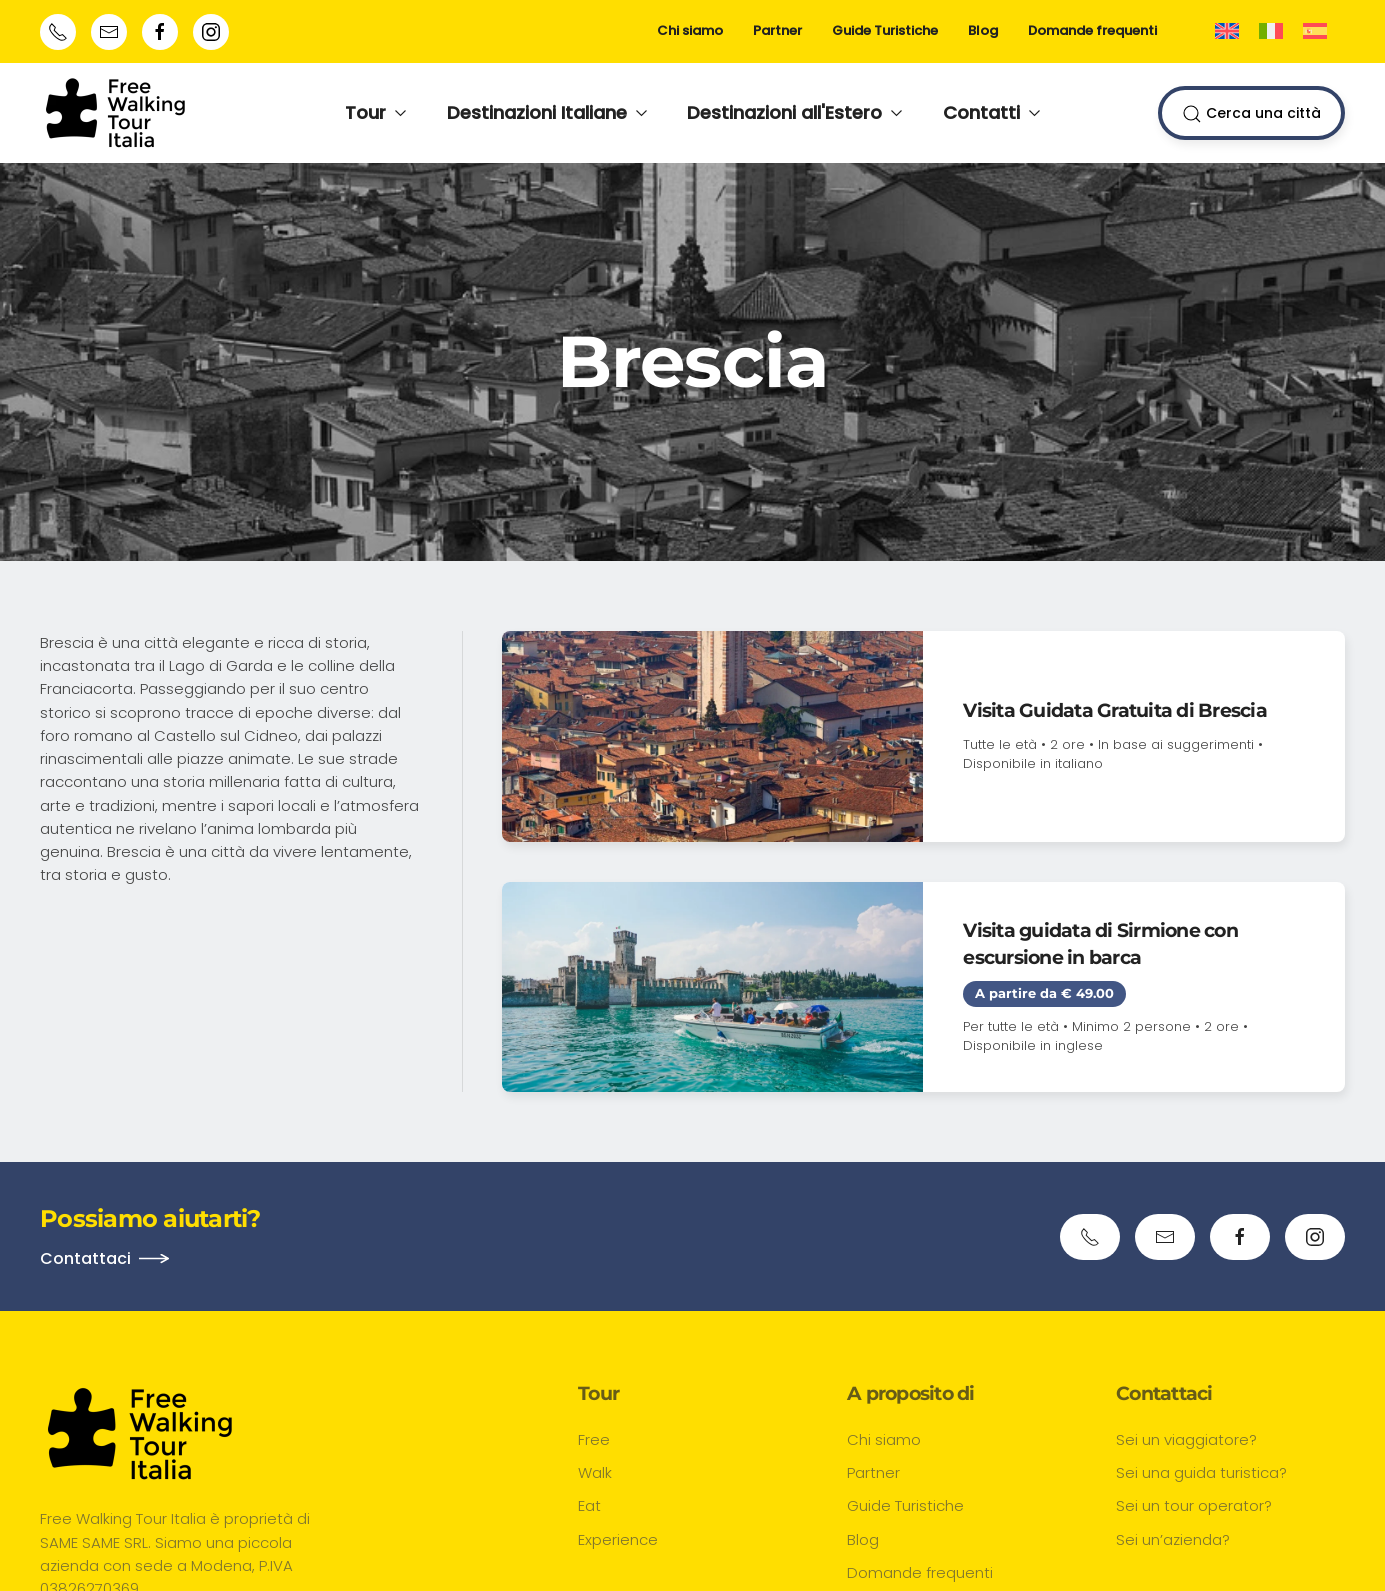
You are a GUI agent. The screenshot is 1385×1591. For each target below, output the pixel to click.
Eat (589, 1505)
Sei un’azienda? (1173, 1539)
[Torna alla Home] (115, 113)
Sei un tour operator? (1194, 1505)
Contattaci (85, 1258)
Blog (983, 30)
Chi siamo (690, 30)
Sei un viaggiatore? (1186, 1439)
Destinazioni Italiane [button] (547, 112)
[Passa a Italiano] (1271, 31)
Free (594, 1439)
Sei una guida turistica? (1201, 1472)
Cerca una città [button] (1251, 113)
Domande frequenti (1092, 30)
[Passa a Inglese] (1227, 31)
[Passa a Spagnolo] (1315, 31)
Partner (777, 30)
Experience (618, 1539)
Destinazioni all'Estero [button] (795, 112)
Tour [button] (376, 112)
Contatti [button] (992, 112)
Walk (595, 1472)
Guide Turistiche (885, 30)
